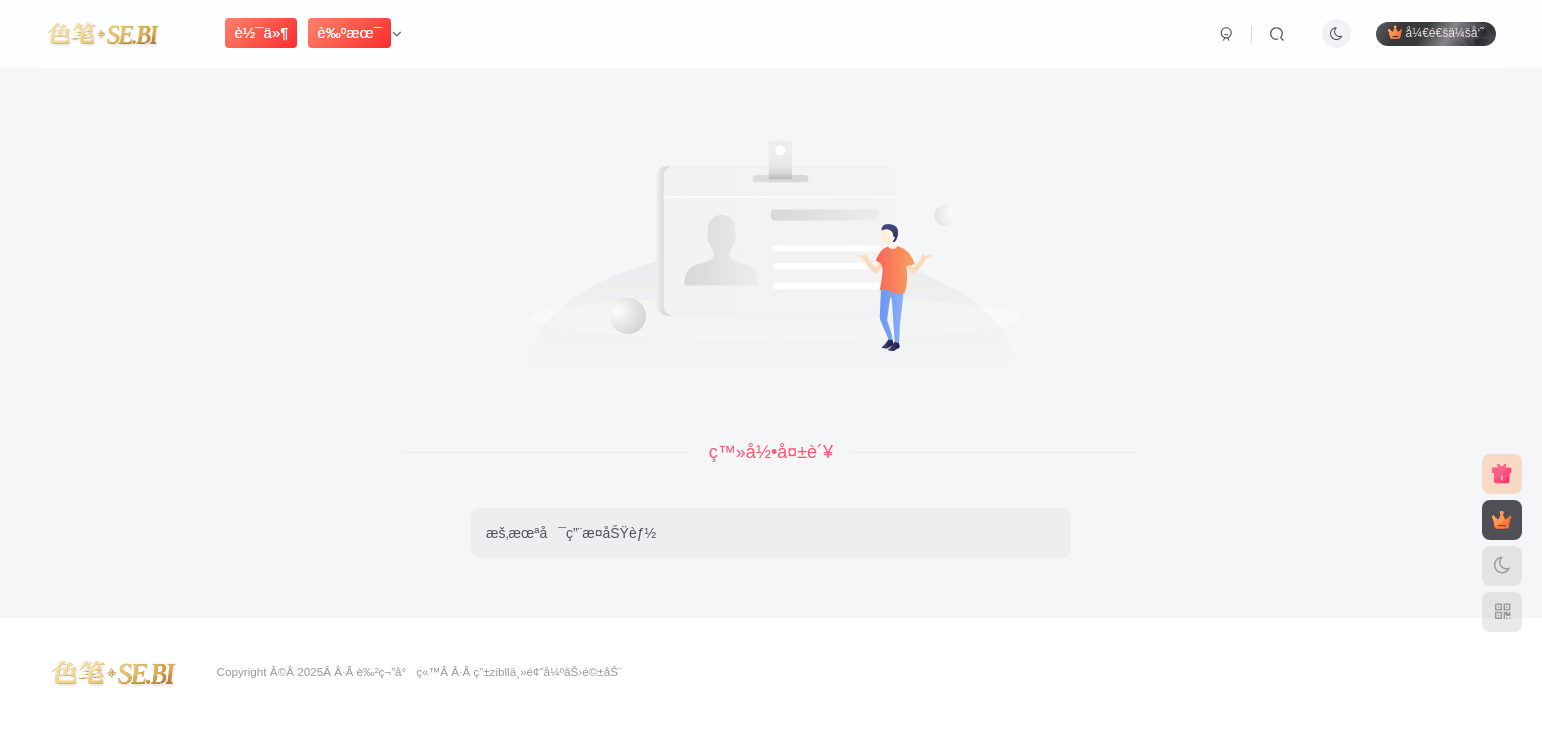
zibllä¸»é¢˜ (517, 671)
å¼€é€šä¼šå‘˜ (1436, 32)
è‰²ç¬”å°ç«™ (398, 671)
